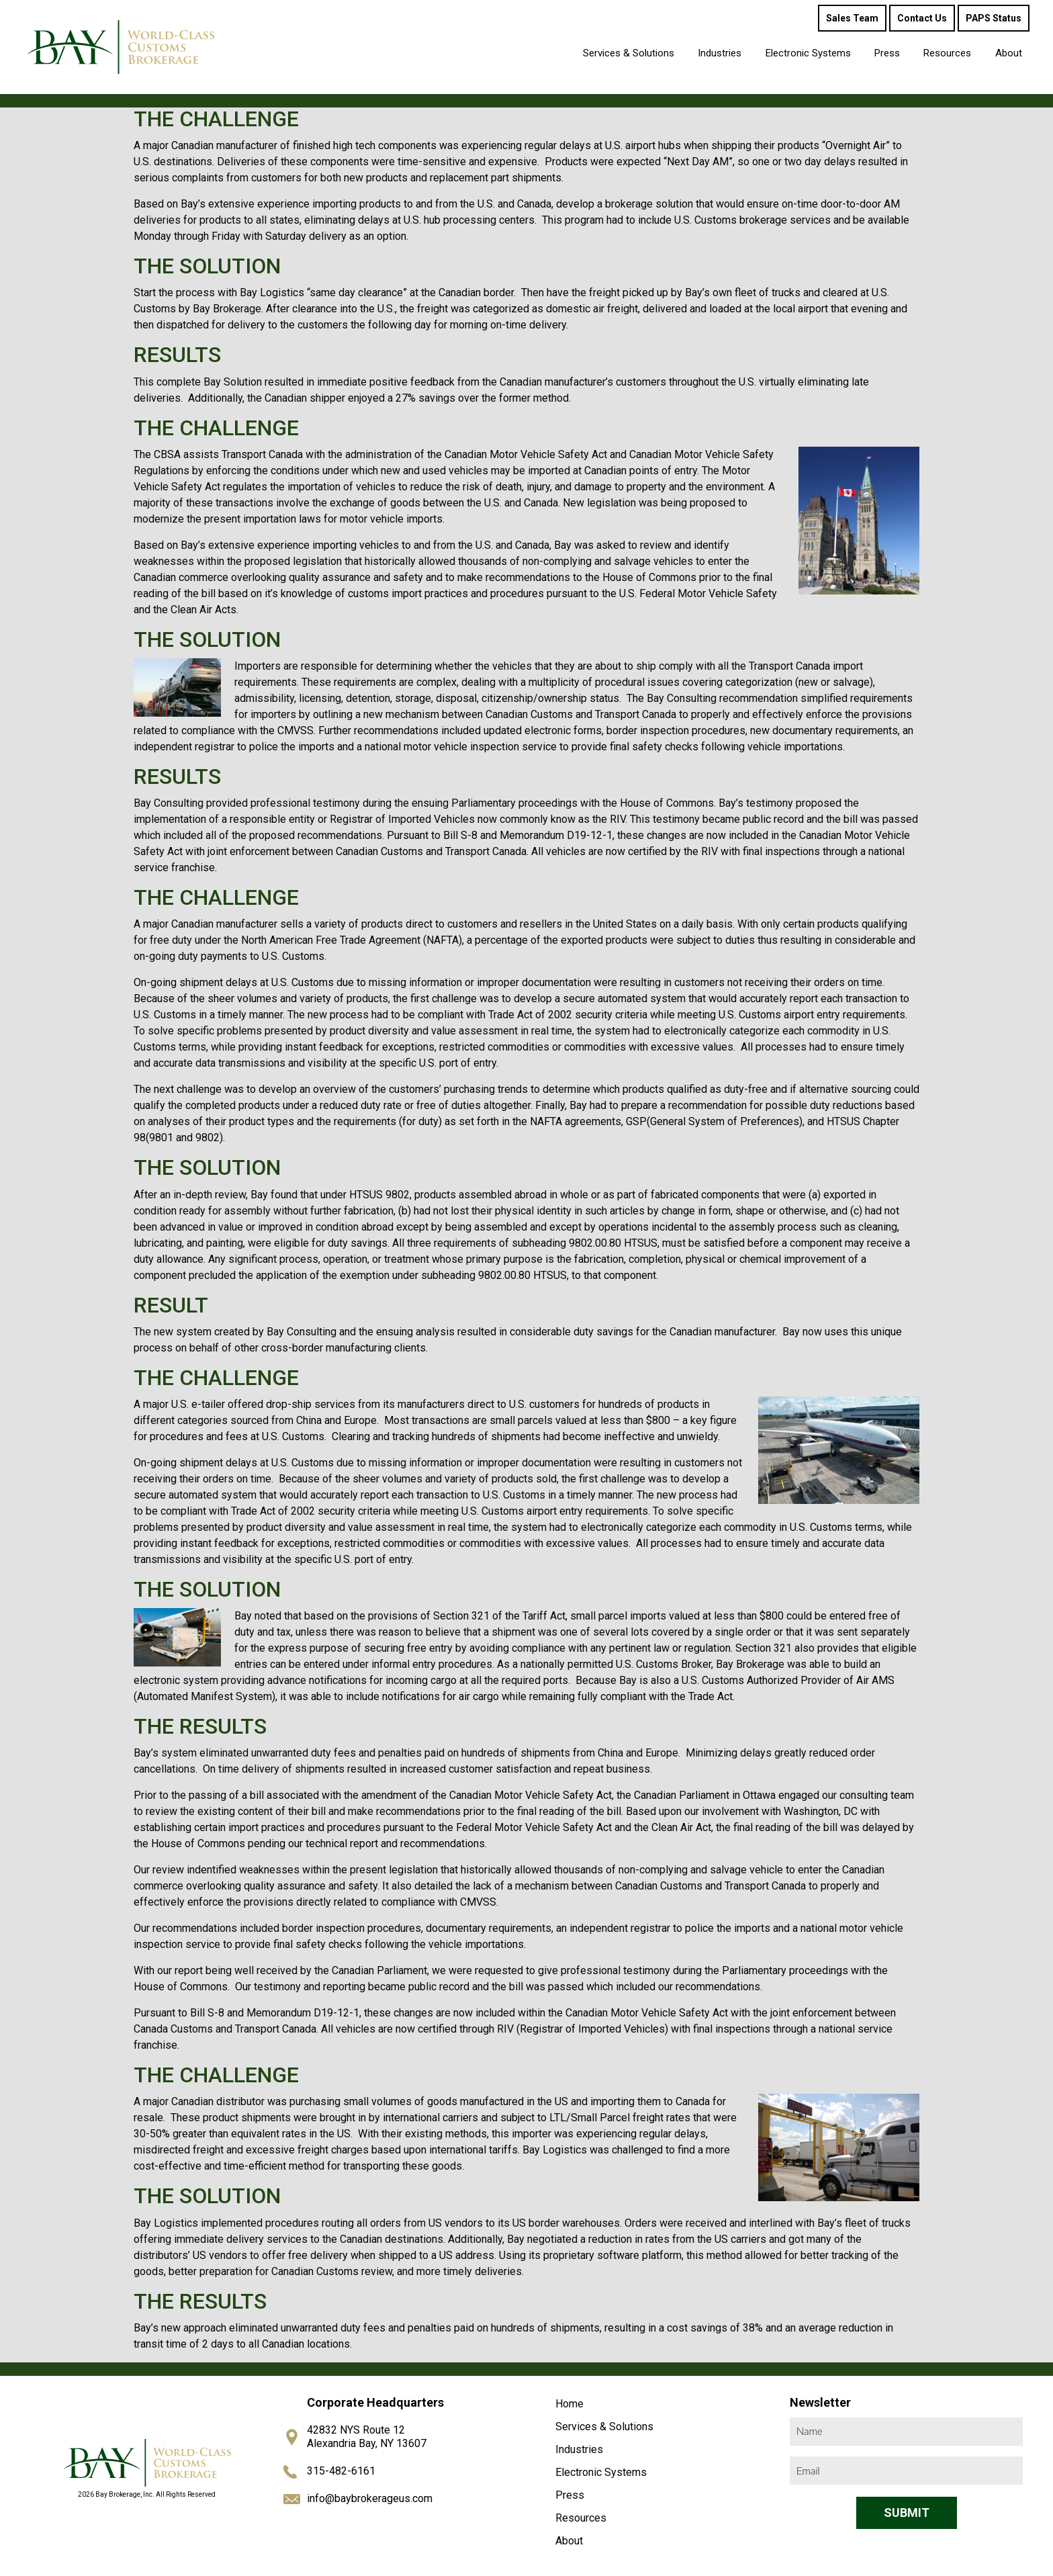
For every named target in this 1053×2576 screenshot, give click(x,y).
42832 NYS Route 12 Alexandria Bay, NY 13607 (366, 2437)
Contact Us (922, 18)
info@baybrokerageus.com (369, 2498)
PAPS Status (993, 18)
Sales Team (852, 18)
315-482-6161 (341, 2470)
